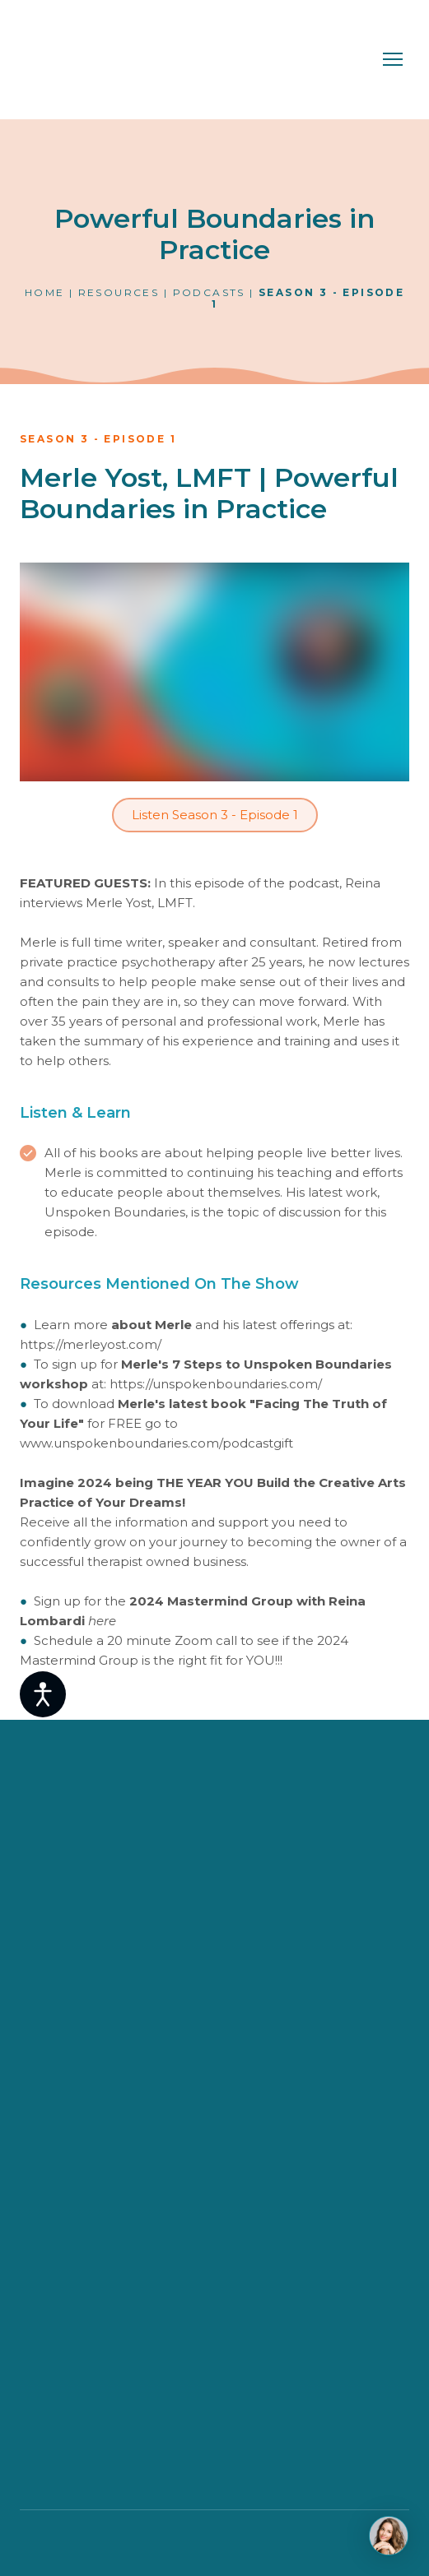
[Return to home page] (93, 59)
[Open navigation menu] (392, 59)
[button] (215, 815)
